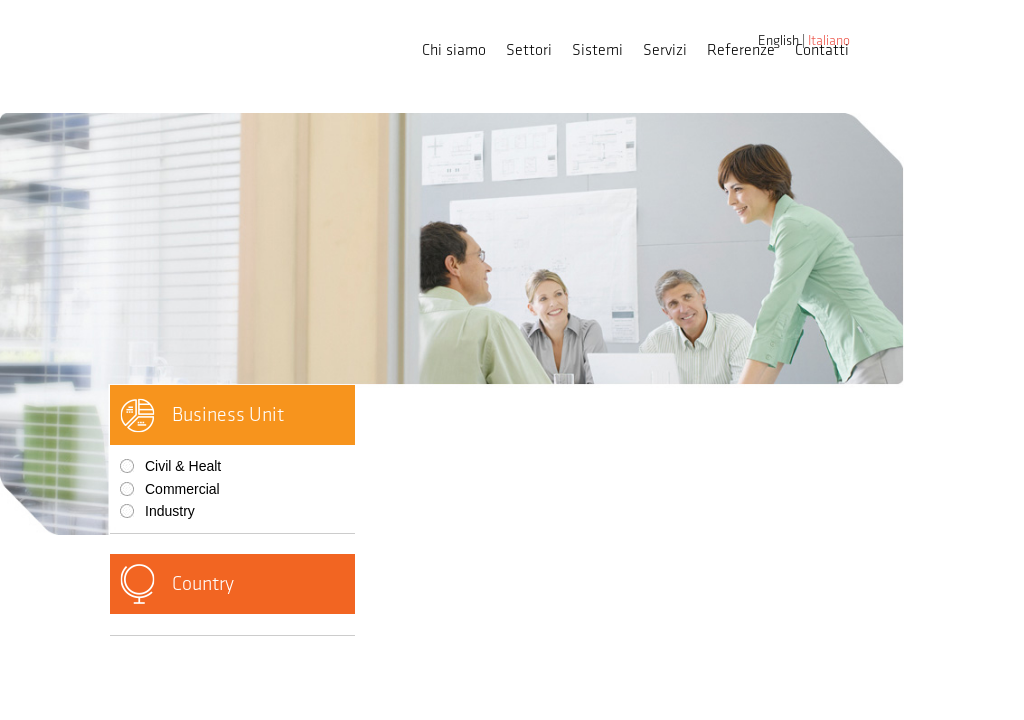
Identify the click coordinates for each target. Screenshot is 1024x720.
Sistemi (597, 50)
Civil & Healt (183, 466)
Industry (170, 511)
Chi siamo (454, 50)
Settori (529, 50)
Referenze (741, 50)
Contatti (822, 50)
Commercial (182, 489)
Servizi (665, 50)
